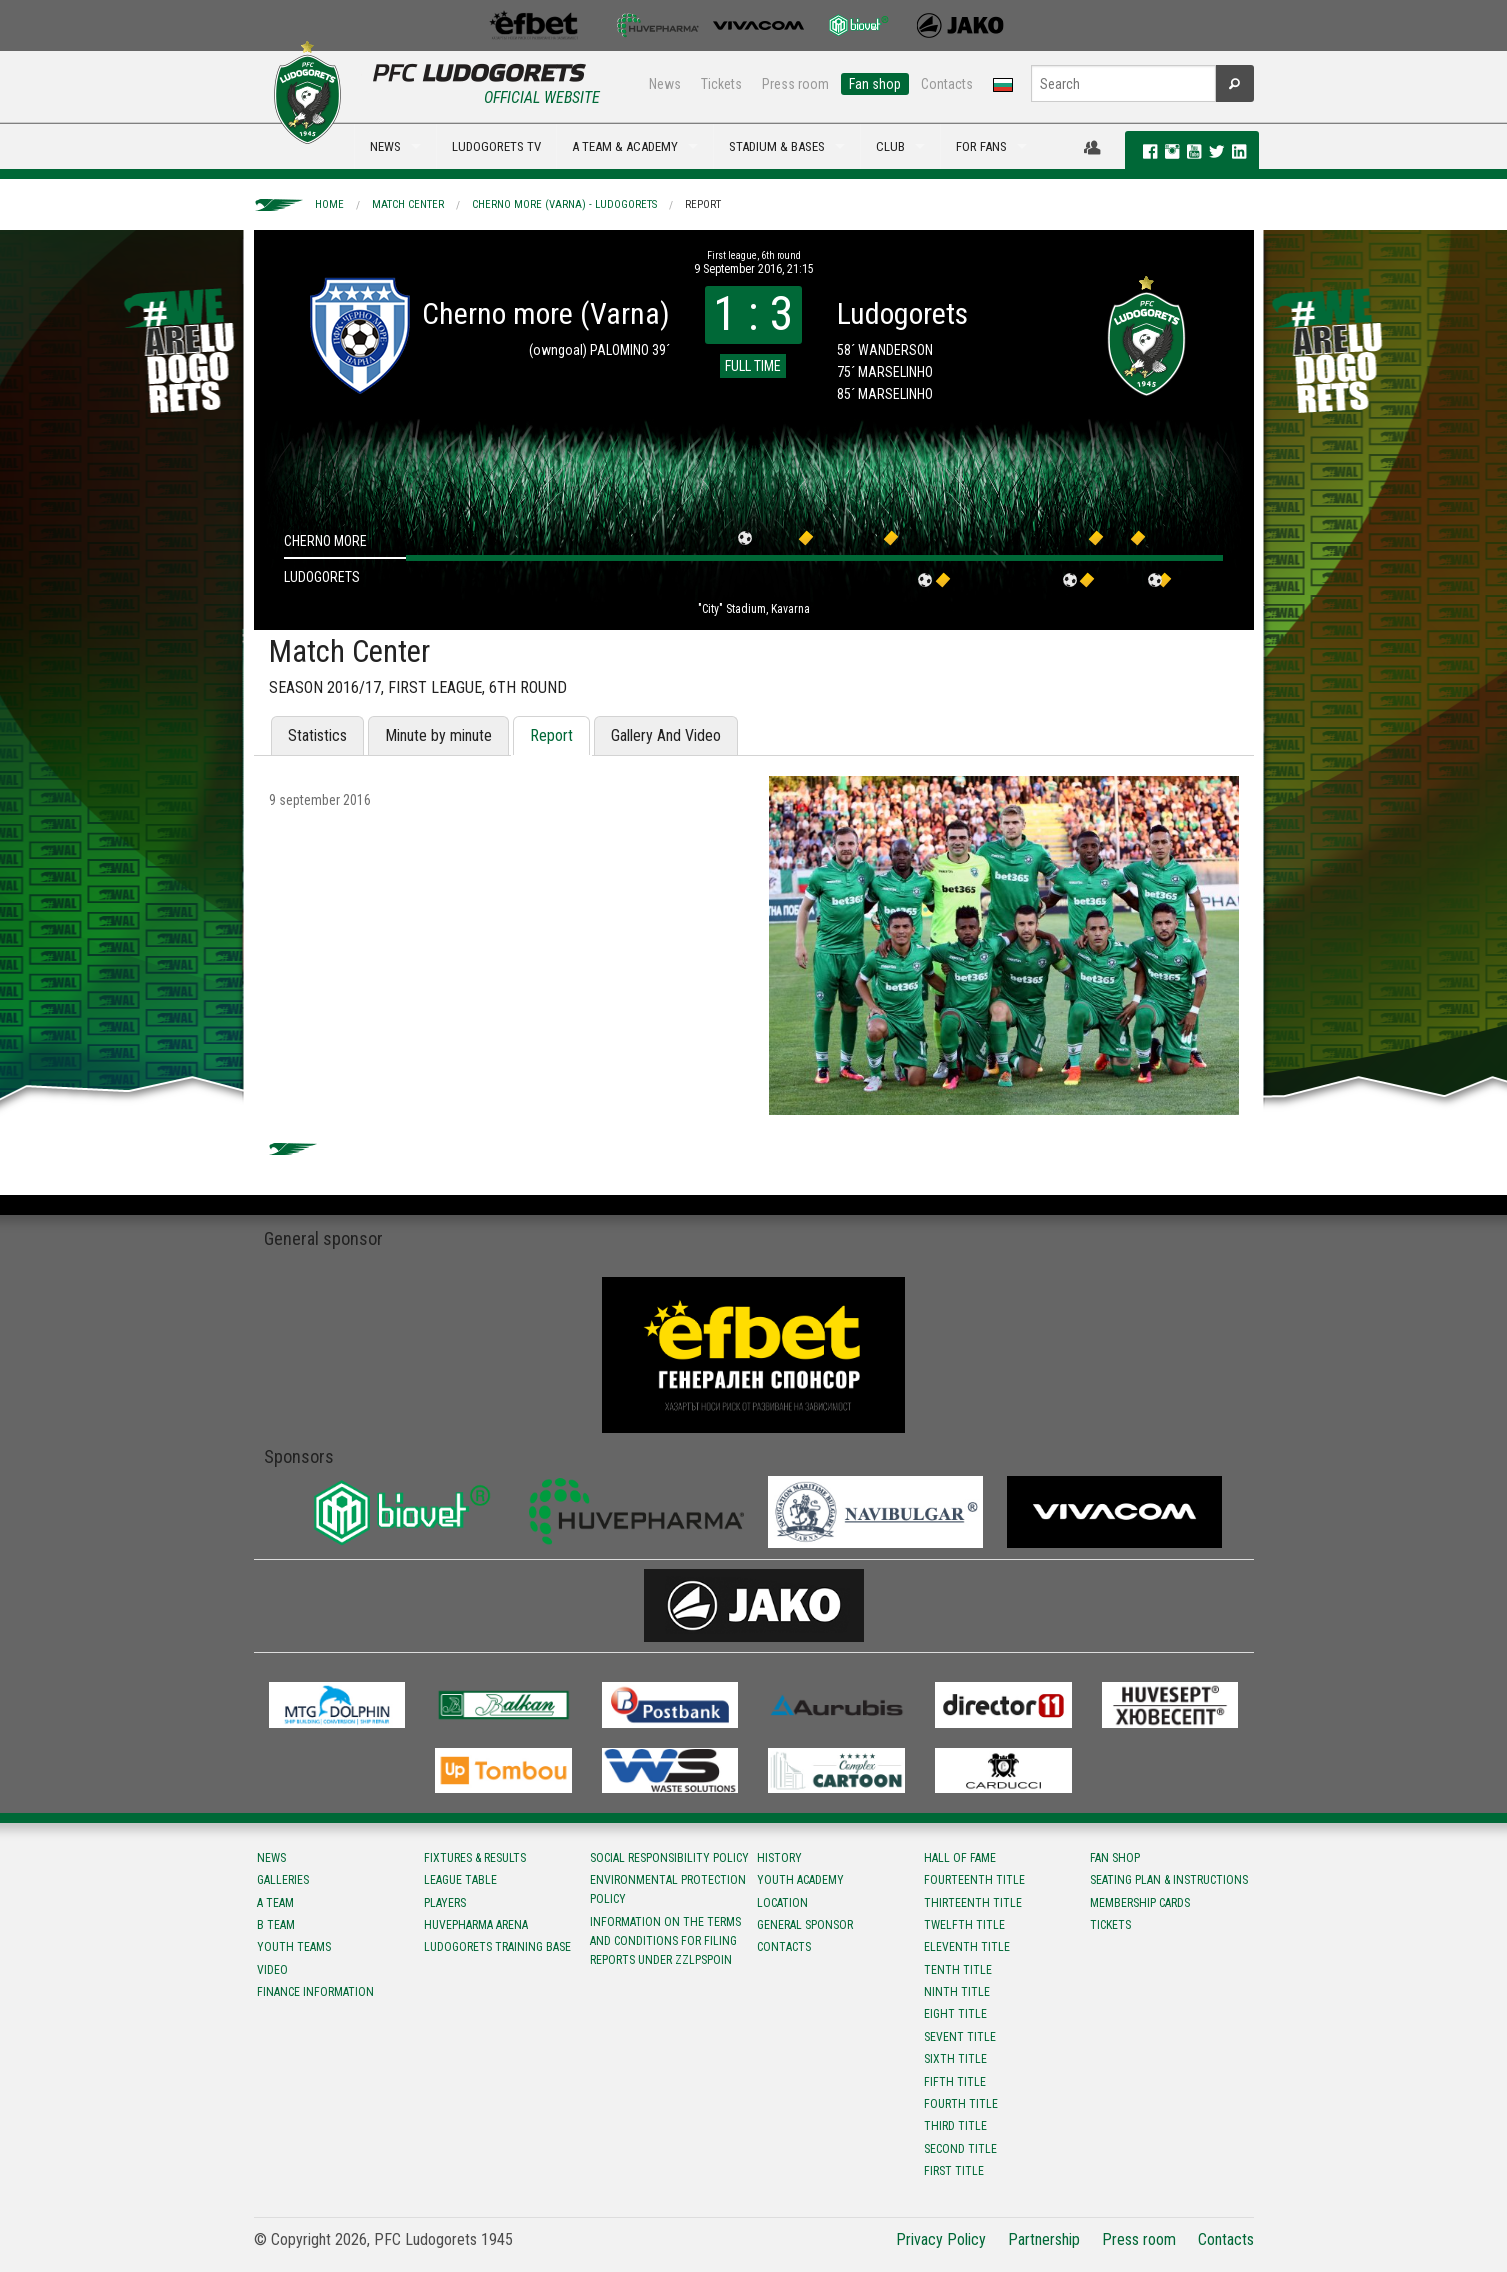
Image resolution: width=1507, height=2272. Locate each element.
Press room (795, 84)
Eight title (955, 2014)
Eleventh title (967, 1947)
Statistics (317, 735)
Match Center (408, 204)
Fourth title (961, 2104)
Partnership (1044, 2239)
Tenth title (958, 1970)
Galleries (283, 1880)
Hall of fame (960, 1858)
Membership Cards (1140, 1903)
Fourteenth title (974, 1880)
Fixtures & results (475, 1858)
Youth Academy (800, 1880)
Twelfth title (964, 1925)
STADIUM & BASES (777, 146)
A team (275, 1903)
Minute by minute (438, 735)
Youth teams (294, 1947)
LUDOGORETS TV (496, 146)
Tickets (721, 84)
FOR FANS (981, 146)
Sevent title (960, 2037)
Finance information (315, 1992)
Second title (960, 2149)
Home (329, 204)
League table (460, 1880)
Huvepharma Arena (476, 1925)
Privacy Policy (941, 2239)
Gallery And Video (666, 735)
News (665, 84)
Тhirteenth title (973, 1903)
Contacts (947, 84)
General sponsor (805, 1925)
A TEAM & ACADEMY (625, 146)
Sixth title (955, 2059)
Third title (955, 2126)
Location (782, 1903)
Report (703, 204)
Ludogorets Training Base (497, 1947)
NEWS (385, 146)
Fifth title (955, 2082)
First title (954, 2171)
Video (272, 1970)
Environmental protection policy (668, 1889)
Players (445, 1903)
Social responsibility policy (669, 1858)
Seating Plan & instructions (1169, 1880)
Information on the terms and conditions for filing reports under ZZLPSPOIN (665, 1941)
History (779, 1858)
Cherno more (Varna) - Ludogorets (564, 204)
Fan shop (875, 84)
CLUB (890, 146)
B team (276, 1925)
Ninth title (957, 1992)
